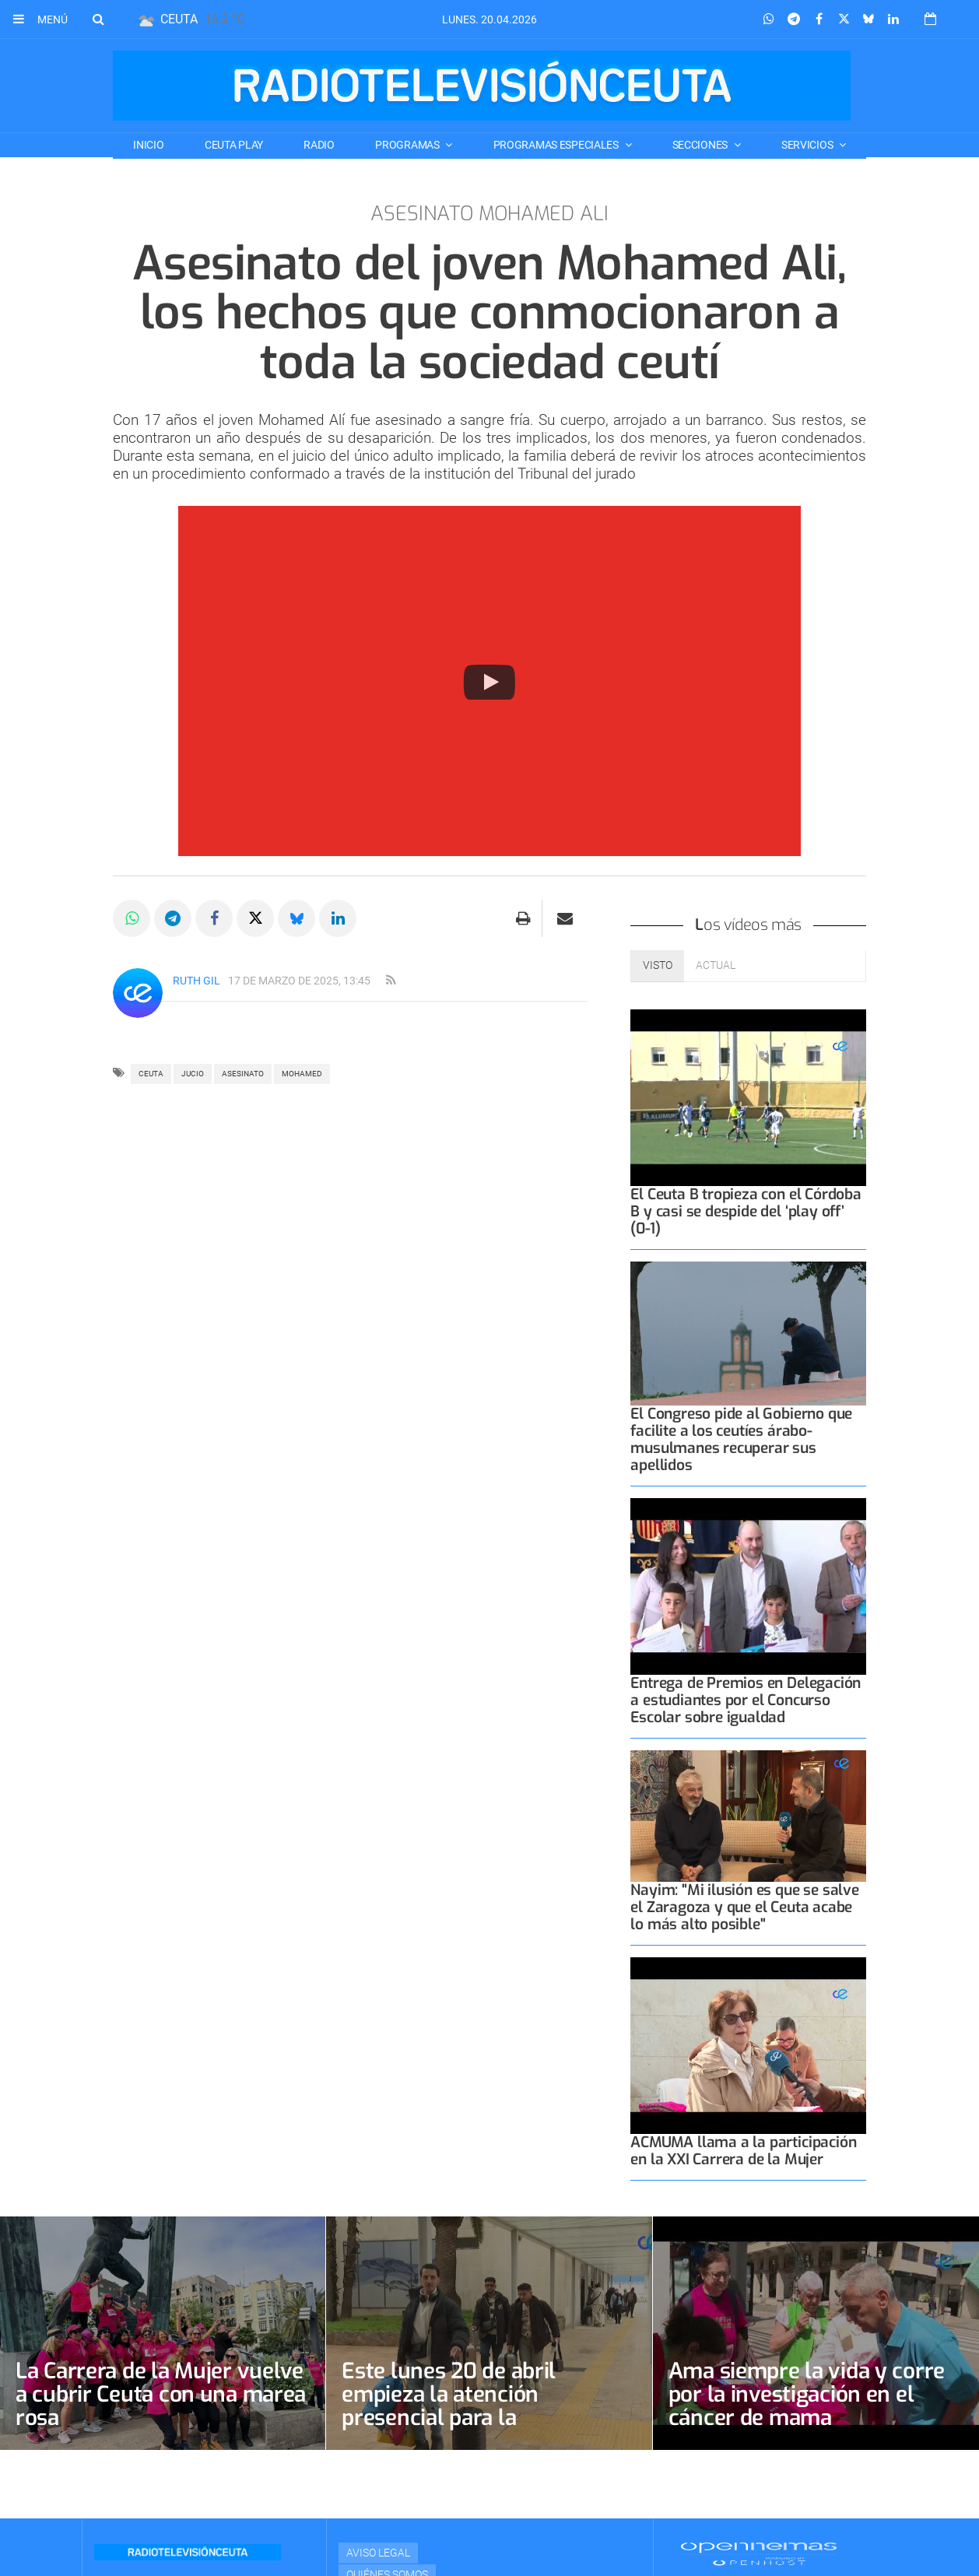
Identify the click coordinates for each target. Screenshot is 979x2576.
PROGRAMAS (408, 145)
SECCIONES (701, 145)
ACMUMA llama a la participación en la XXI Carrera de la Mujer (743, 2150)
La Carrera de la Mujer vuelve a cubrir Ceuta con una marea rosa (161, 2394)
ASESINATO (243, 1073)
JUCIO (192, 1073)
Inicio (148, 145)
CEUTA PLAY (234, 145)
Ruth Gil (196, 980)
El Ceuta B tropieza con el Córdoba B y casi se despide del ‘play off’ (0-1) (745, 1211)
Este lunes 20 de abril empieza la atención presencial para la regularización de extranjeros (486, 2406)
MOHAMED (302, 1073)
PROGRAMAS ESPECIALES (557, 145)
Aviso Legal (378, 2552)
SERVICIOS (808, 145)
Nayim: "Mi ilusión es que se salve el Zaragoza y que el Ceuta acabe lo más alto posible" (744, 1907)
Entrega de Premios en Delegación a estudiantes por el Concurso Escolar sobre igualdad (745, 1700)
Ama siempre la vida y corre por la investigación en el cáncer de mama (806, 2394)
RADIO (319, 145)
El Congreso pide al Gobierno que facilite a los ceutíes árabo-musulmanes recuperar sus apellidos (741, 1439)
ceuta (151, 1073)
